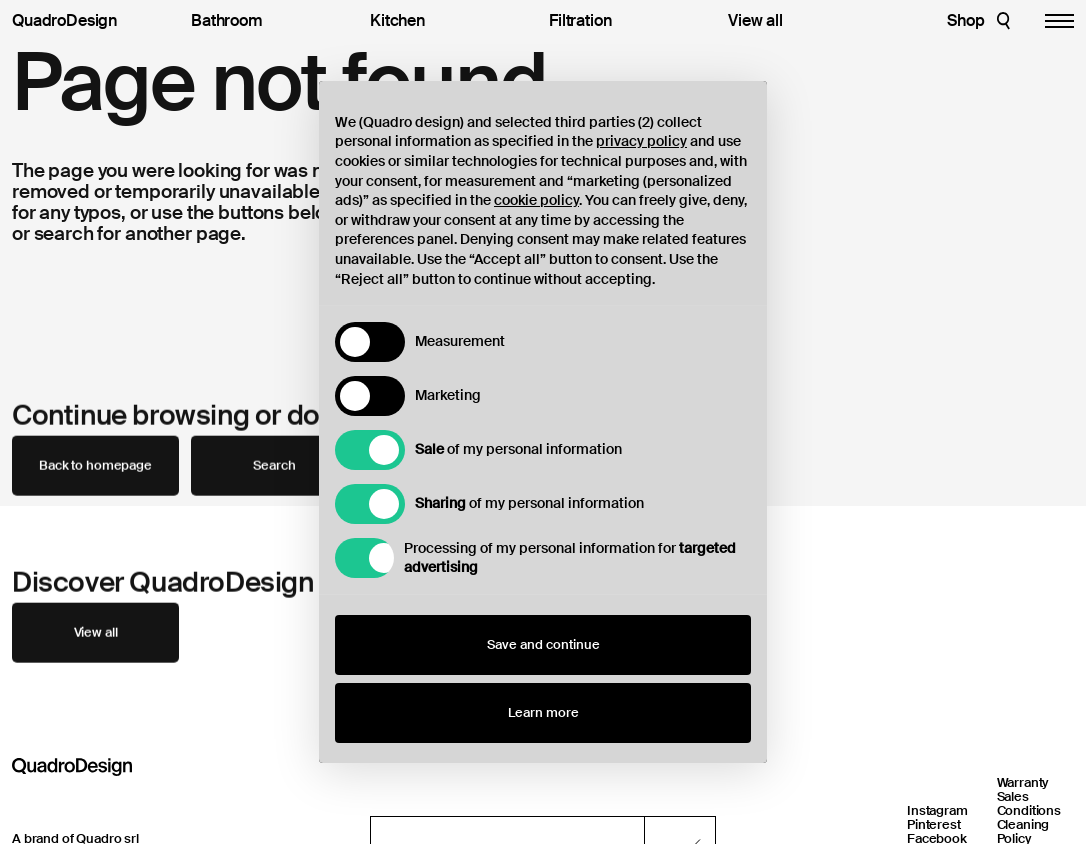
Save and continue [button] (543, 644)
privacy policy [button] (641, 141)
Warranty (1023, 782)
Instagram (937, 810)
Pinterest (934, 824)
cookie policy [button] (536, 200)
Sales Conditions (1029, 803)
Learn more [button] (543, 712)
